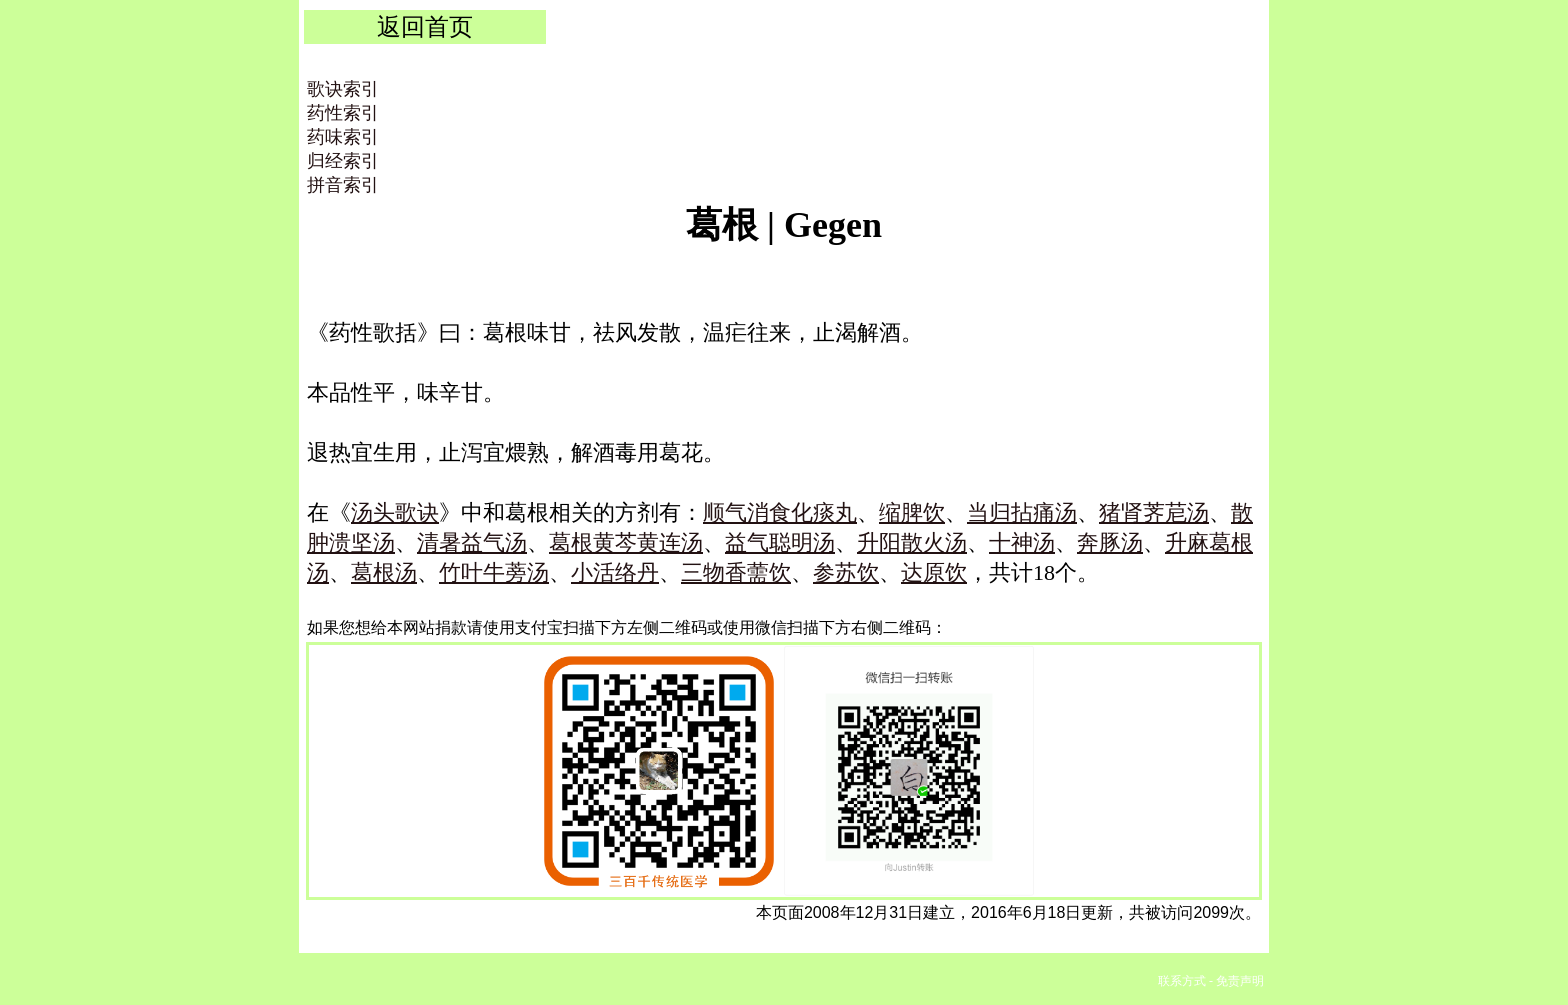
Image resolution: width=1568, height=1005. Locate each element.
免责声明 (1240, 981)
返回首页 (425, 26)
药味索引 (343, 137)
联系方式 (1182, 981)
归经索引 (343, 161)
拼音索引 (343, 185)
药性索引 (343, 113)
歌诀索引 (343, 89)
